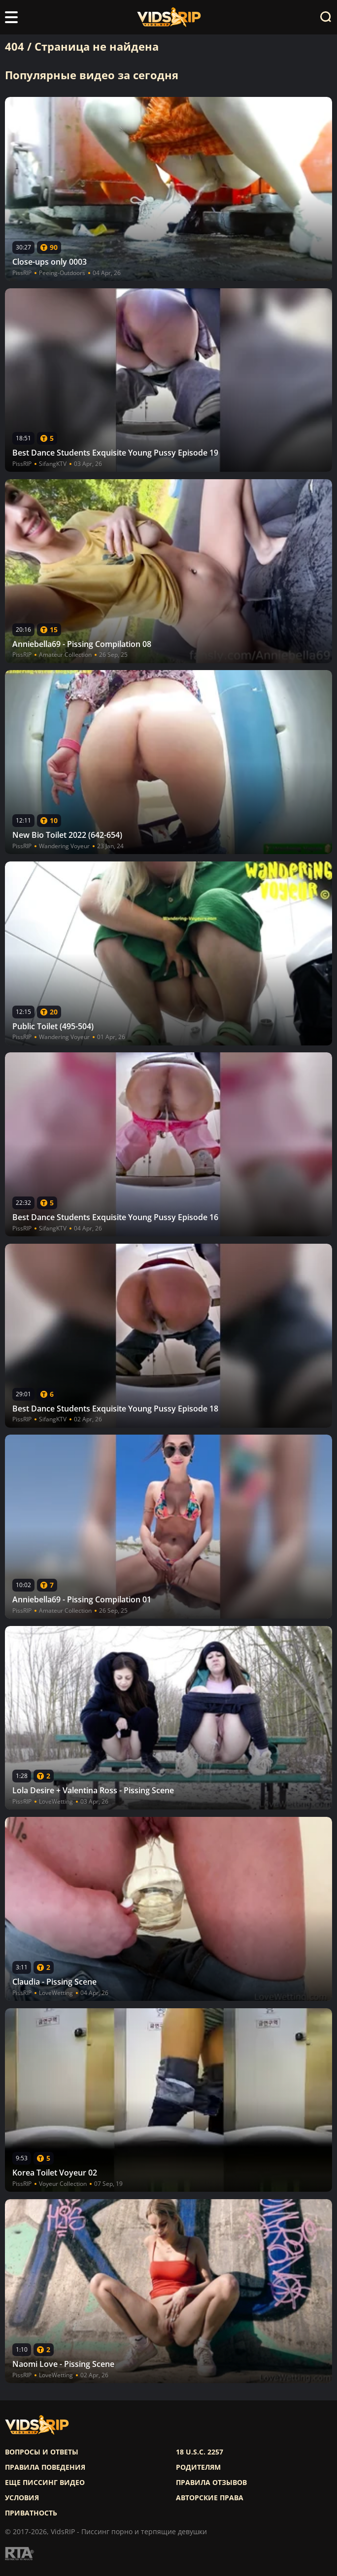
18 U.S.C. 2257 (199, 2452)
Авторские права (209, 2497)
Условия (22, 2497)
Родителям (198, 2467)
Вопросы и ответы (41, 2452)
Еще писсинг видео (45, 2482)
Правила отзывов (211, 2482)
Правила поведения (45, 2467)
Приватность (31, 2513)
